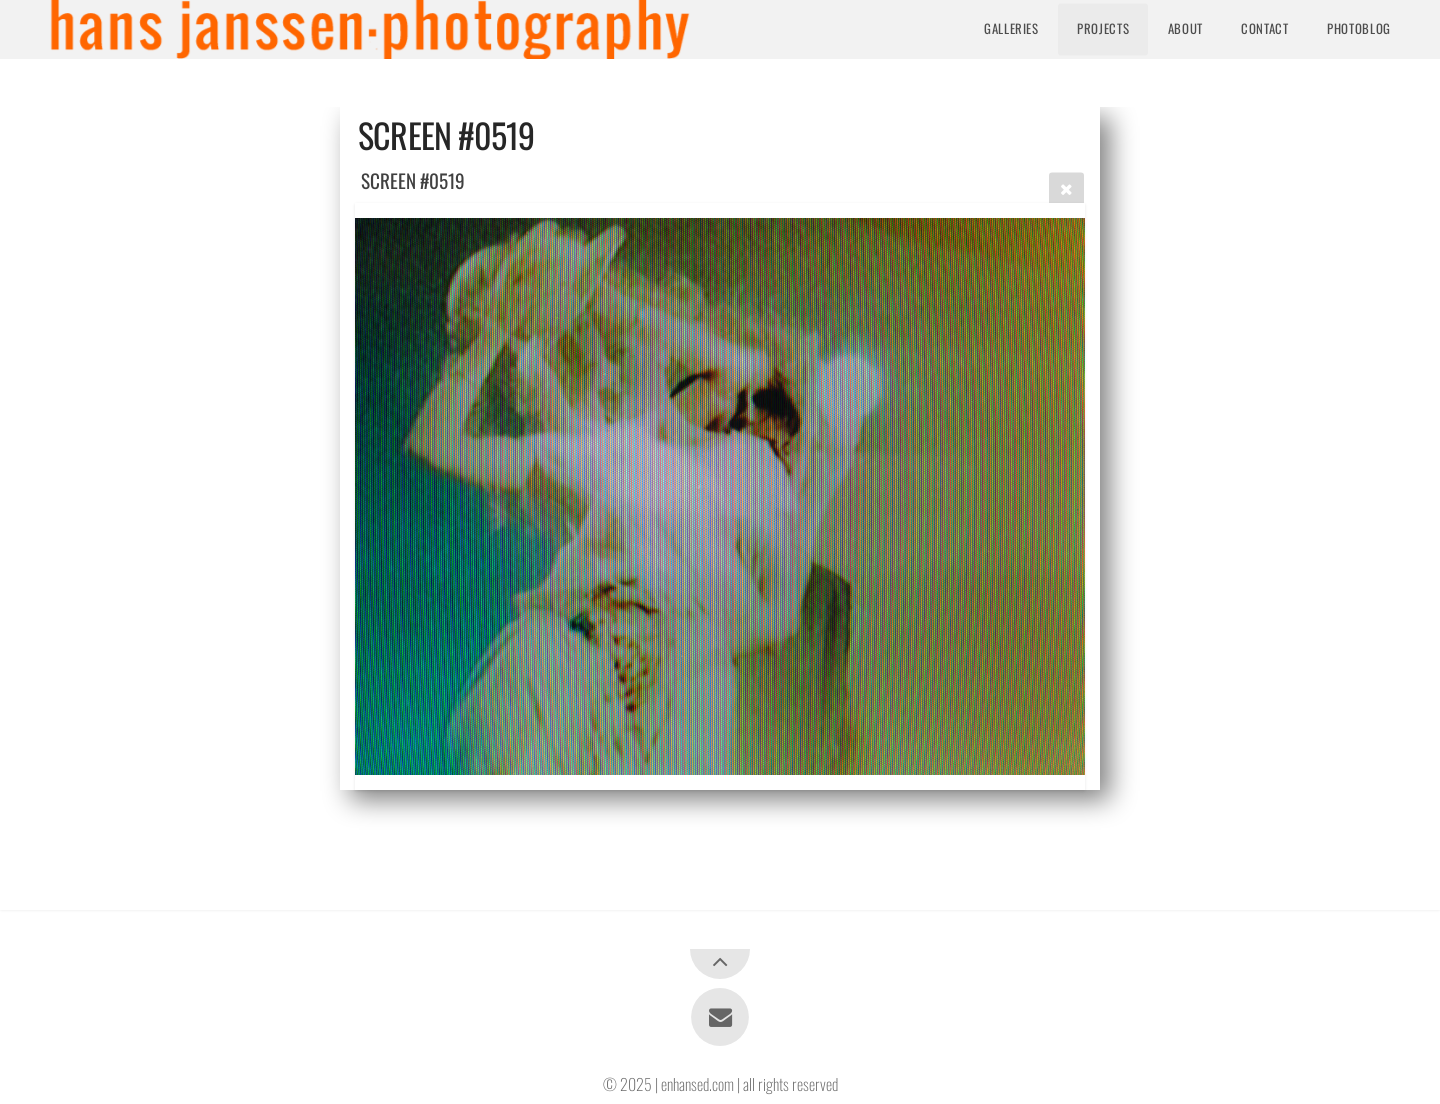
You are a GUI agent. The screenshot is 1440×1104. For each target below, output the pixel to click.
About (1185, 28)
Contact (1264, 28)
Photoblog (1359, 28)
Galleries (1011, 28)
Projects (1103, 28)
